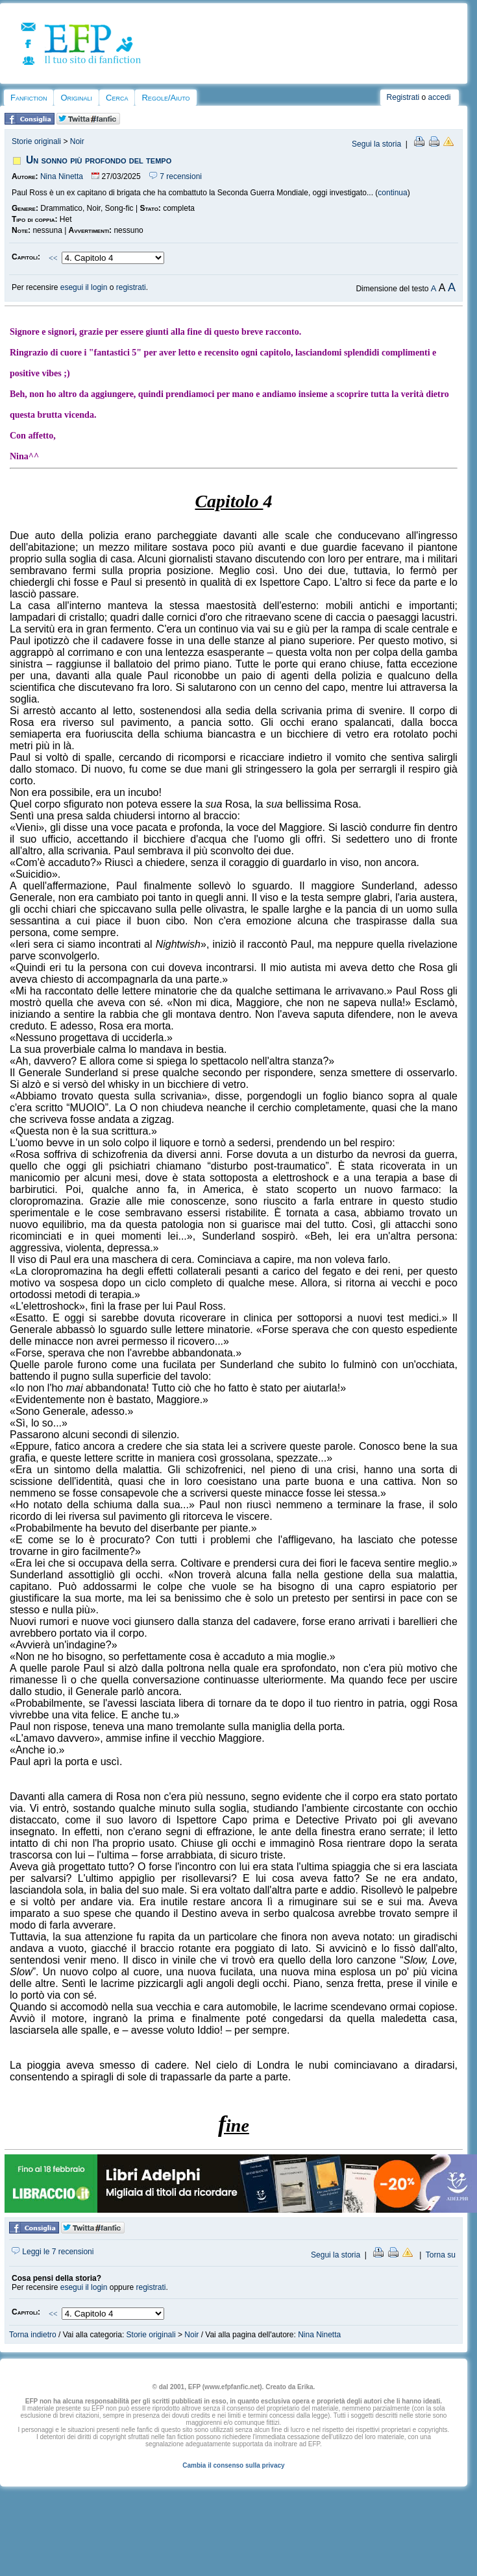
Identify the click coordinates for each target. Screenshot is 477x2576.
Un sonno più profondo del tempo (98, 159)
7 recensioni (175, 176)
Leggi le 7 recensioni (52, 2251)
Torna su (441, 2254)
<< (53, 258)
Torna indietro (32, 2334)
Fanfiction (28, 97)
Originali (76, 97)
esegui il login (84, 287)
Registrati (403, 97)
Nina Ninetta (61, 176)
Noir (77, 141)
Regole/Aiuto (165, 97)
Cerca (117, 97)
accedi (439, 97)
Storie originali (36, 141)
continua (392, 192)
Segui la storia (376, 144)
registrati (131, 287)
